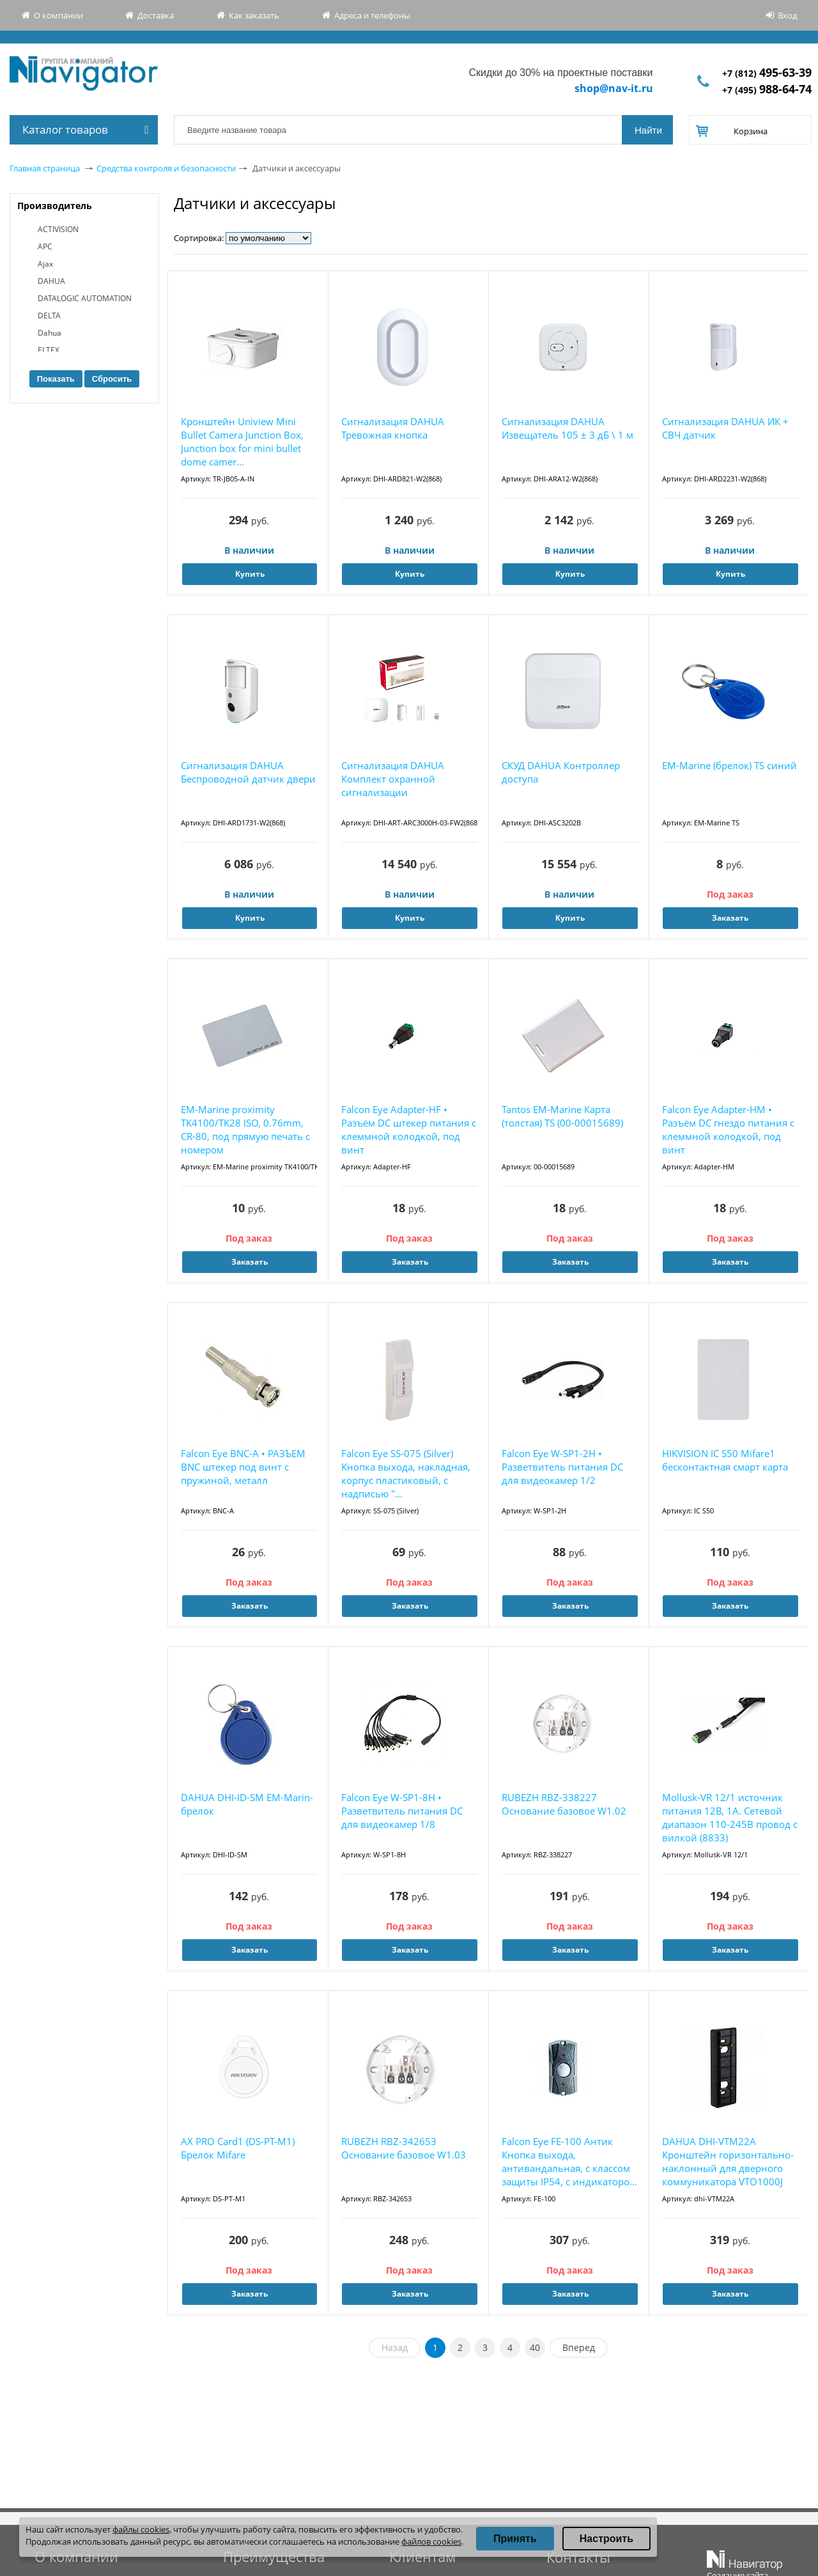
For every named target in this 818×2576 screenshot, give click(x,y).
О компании (58, 15)
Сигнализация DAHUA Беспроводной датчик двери (248, 772)
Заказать (730, 917)
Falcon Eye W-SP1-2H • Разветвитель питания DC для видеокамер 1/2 (562, 1467)
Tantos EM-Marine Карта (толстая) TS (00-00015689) (562, 1116)
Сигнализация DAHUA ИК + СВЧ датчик (725, 428)
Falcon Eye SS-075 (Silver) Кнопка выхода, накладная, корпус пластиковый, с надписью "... (405, 1473)
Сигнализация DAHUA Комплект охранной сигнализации (392, 779)
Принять (515, 2538)
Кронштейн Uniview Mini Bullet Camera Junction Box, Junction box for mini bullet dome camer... (242, 441)
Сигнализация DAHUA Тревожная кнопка (392, 428)
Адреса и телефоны (372, 15)
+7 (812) (767, 73)
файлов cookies (431, 2541)
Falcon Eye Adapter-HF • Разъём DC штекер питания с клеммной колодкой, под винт (408, 1129)
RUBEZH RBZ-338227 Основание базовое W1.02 (564, 1804)
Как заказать (254, 15)
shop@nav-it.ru (614, 88)
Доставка (155, 15)
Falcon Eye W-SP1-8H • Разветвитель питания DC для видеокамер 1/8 (402, 1811)
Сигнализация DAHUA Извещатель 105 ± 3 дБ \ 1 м (567, 428)
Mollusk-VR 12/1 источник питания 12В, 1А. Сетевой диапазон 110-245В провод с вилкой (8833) (730, 1817)
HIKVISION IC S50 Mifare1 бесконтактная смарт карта (725, 1460)
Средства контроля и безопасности (166, 168)
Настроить (606, 2538)
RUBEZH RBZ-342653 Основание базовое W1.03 (403, 2148)
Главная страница (45, 168)
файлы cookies (140, 2529)
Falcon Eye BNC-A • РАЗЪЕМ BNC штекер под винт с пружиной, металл (243, 1467)
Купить (250, 573)
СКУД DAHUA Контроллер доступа (561, 772)
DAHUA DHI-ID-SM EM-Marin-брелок (247, 1804)
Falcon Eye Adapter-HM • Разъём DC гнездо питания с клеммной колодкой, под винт (728, 1129)
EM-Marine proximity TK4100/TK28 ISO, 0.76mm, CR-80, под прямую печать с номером (245, 1129)
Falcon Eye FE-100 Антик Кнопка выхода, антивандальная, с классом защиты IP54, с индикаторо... (569, 2161)
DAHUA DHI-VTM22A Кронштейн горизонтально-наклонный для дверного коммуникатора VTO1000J (728, 2161)
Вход (787, 15)
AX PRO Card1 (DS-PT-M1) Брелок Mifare (238, 2148)
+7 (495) (767, 90)
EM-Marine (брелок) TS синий (729, 765)
